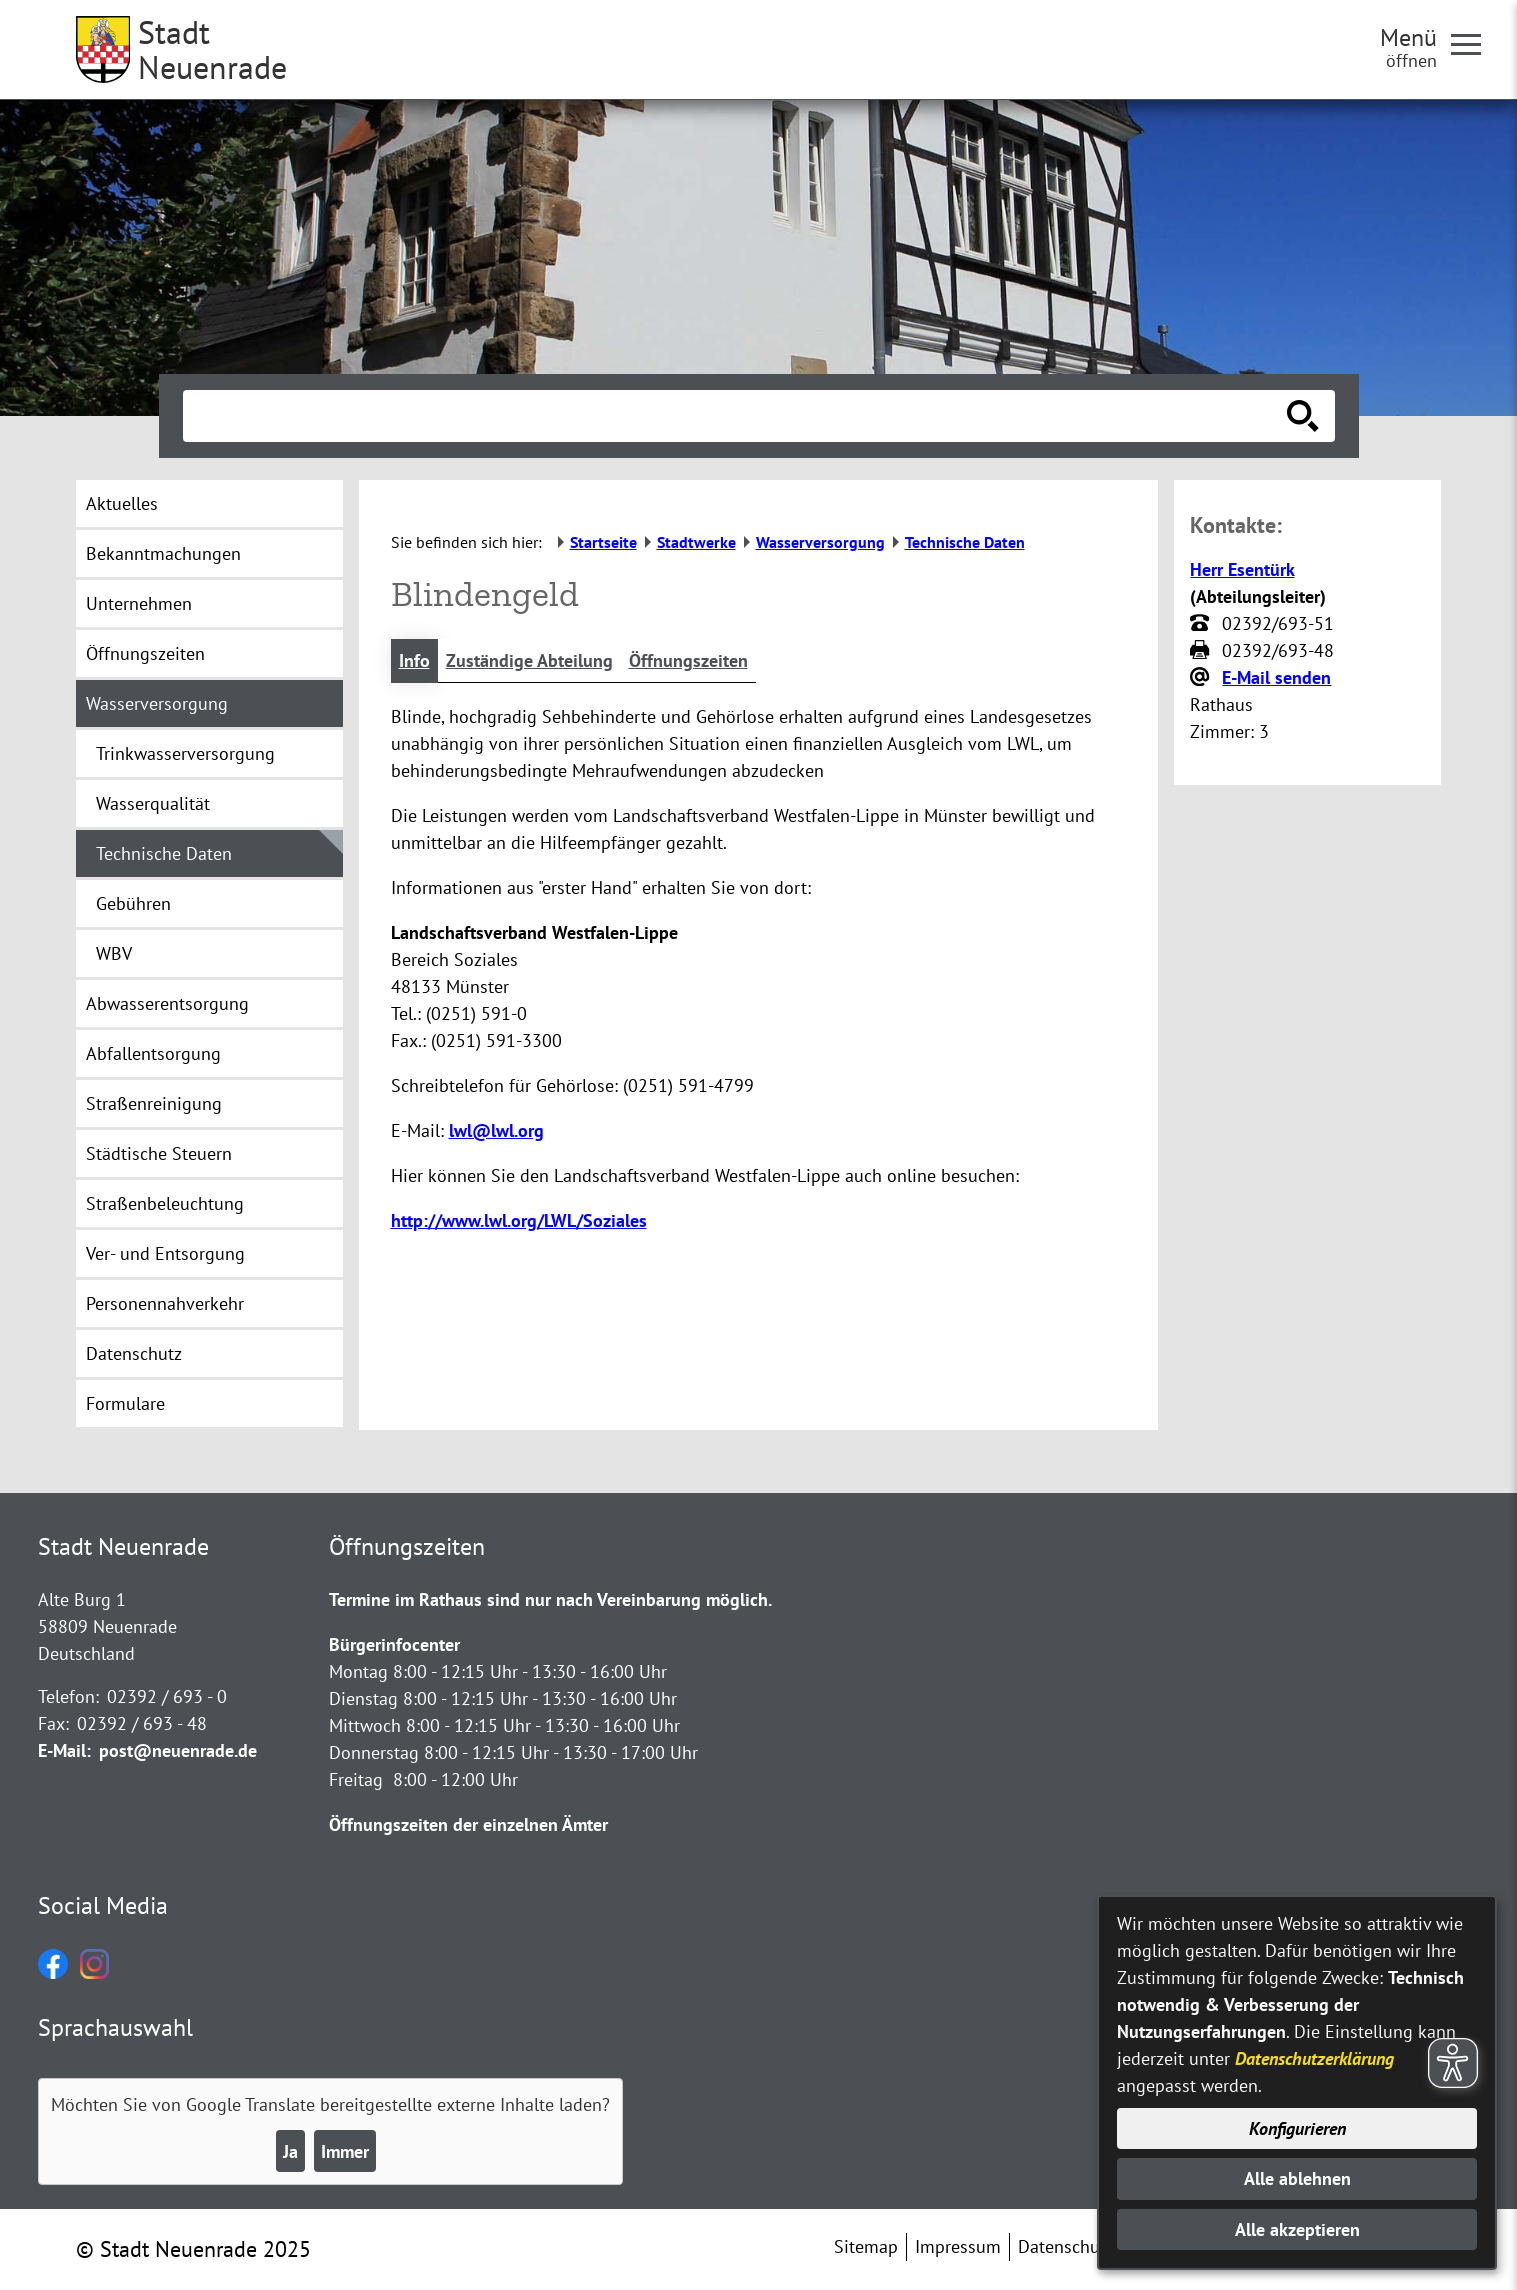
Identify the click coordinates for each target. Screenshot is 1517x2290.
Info (414, 660)
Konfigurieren (1297, 2128)
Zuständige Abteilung (529, 660)
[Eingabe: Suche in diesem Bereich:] (737, 416)
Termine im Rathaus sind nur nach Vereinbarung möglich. (550, 1599)
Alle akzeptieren (1297, 2229)
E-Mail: (64, 1750)
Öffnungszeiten (688, 660)
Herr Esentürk (1242, 569)
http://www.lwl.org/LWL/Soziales (519, 1220)
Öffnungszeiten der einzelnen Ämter (468, 1824)
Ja (290, 2151)
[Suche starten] (1303, 416)
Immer (345, 2151)
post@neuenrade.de (178, 1750)
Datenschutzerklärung (1314, 2058)
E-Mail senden (1276, 677)
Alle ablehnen (1297, 2178)
